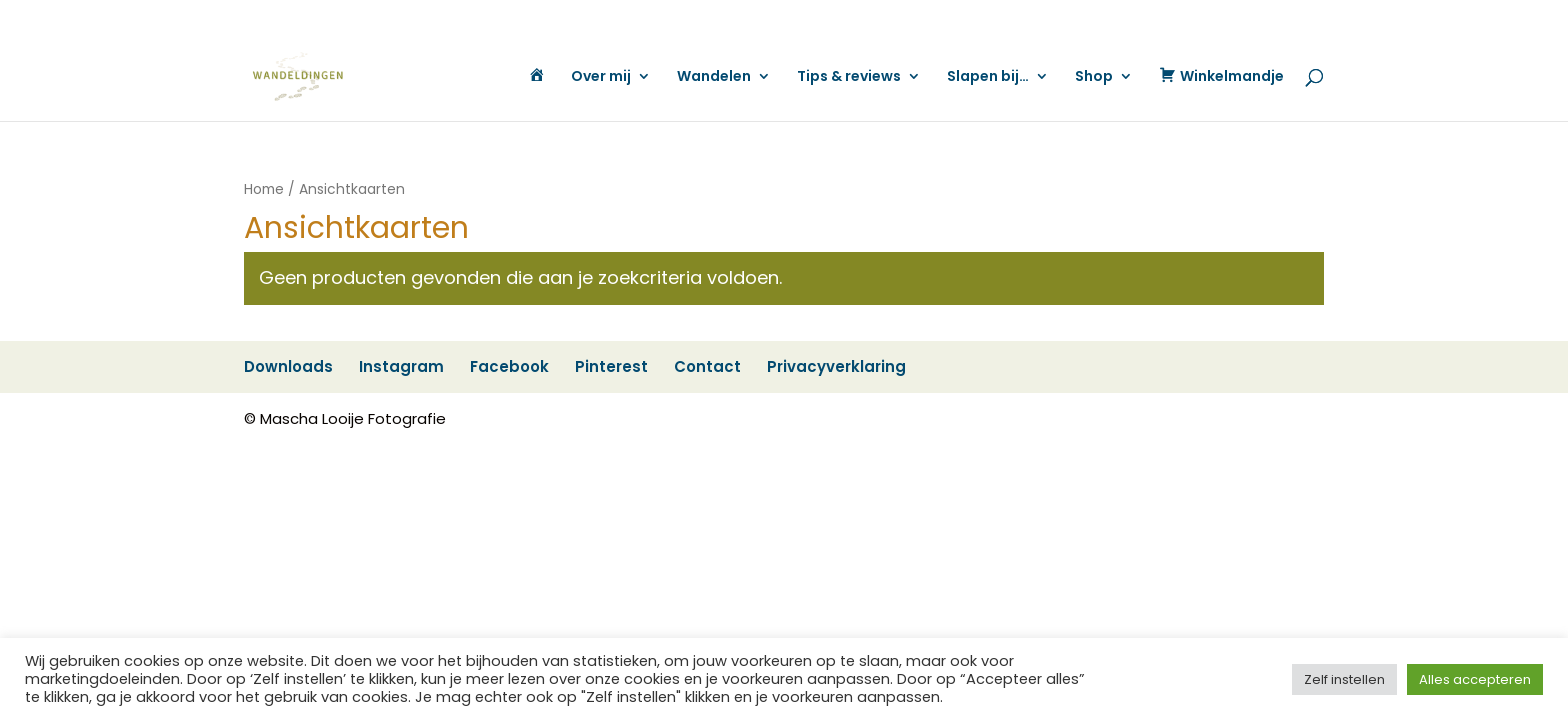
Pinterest (1038, 16)
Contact (1103, 16)
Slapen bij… (988, 77)
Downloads (814, 16)
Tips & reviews (849, 77)
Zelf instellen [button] (1344, 679)
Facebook (968, 16)
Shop (1094, 77)
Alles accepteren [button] (1475, 679)
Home (264, 189)
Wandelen (714, 77)
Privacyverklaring (1193, 16)
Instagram (893, 16)
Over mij (601, 77)
